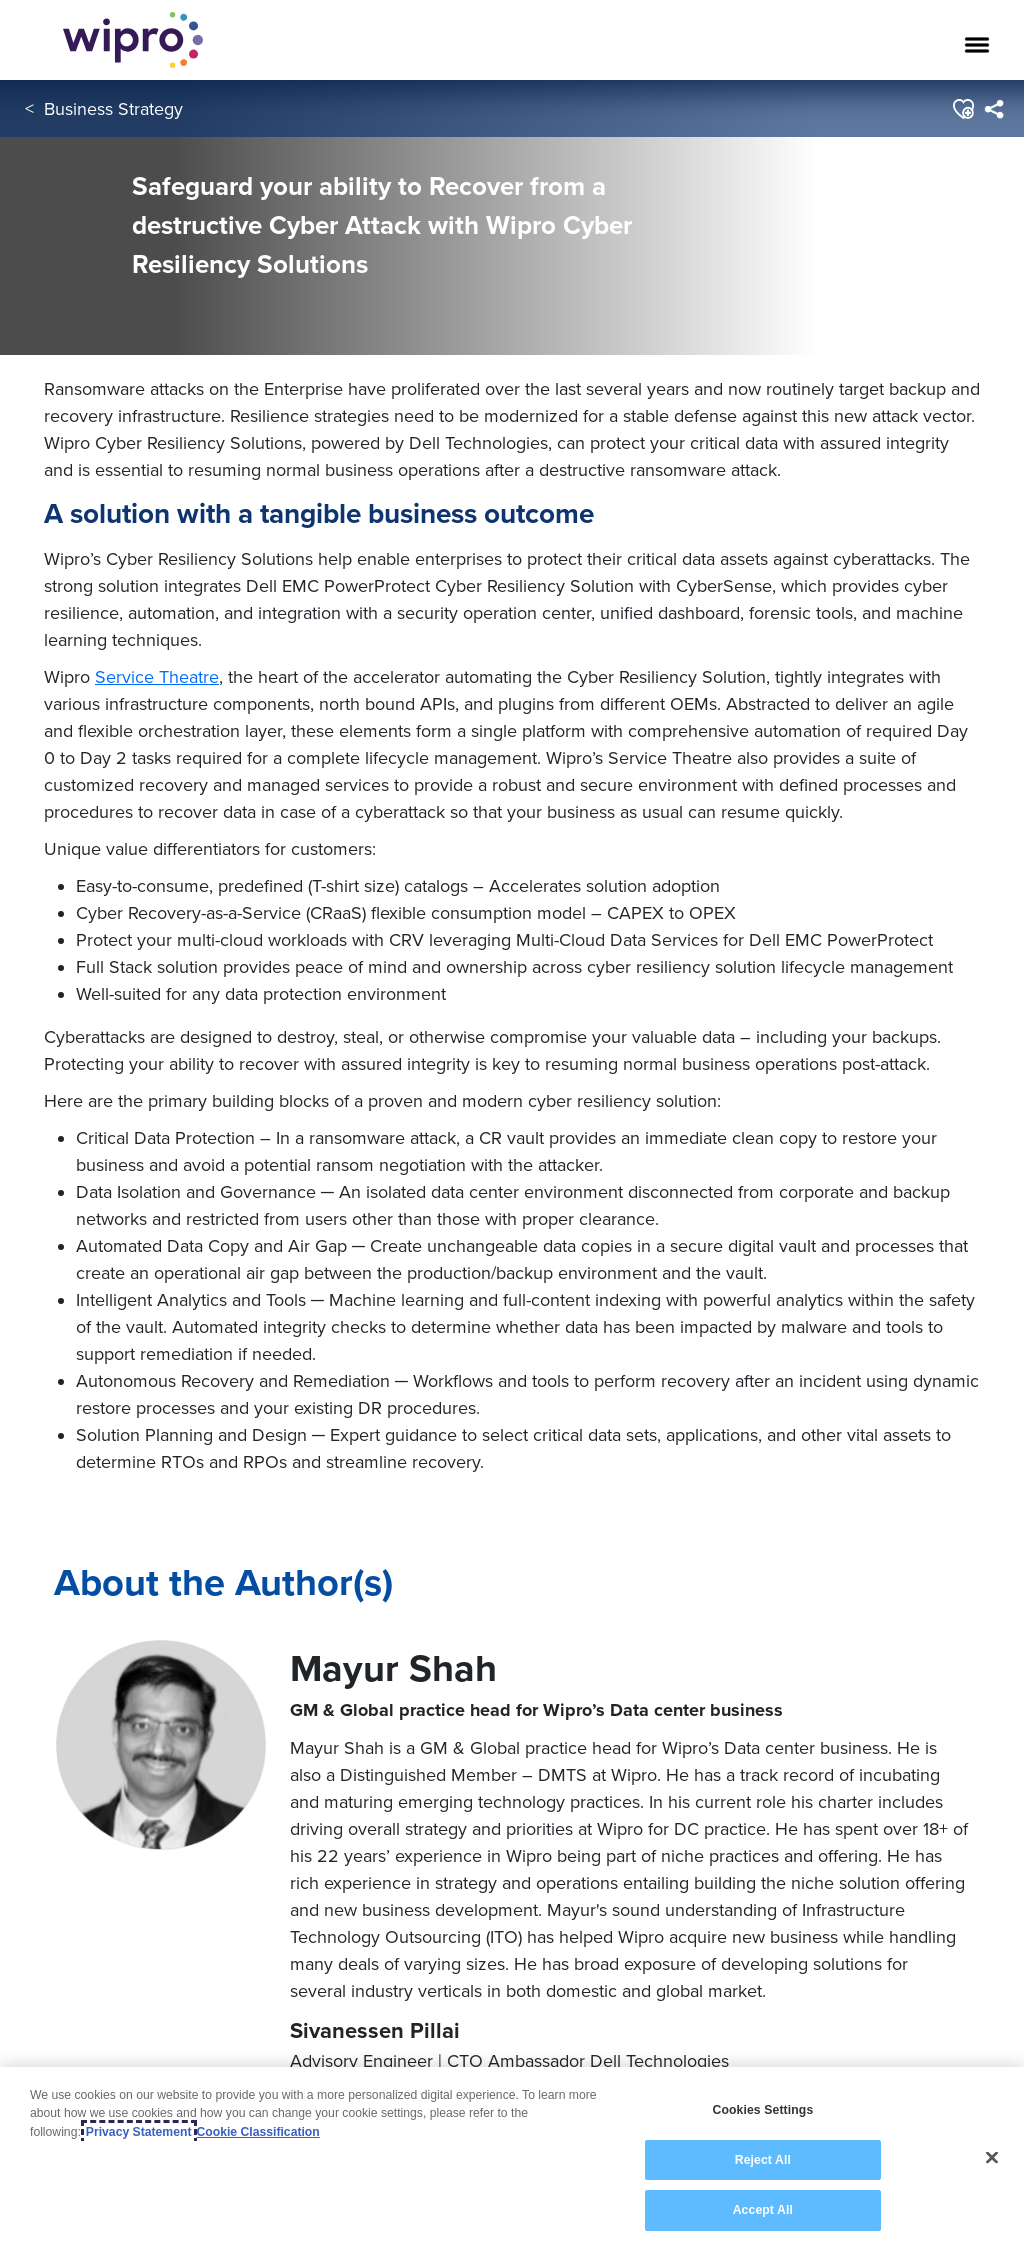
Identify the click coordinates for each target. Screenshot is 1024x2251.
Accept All (763, 2210)
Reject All (763, 2160)
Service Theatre (157, 676)
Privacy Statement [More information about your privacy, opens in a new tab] (139, 2132)
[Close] (992, 2158)
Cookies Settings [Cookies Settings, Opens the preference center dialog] (762, 2110)
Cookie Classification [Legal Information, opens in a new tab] (258, 2132)
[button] (962, 109)
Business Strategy (113, 108)
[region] (512, 2159)
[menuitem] (993, 109)
